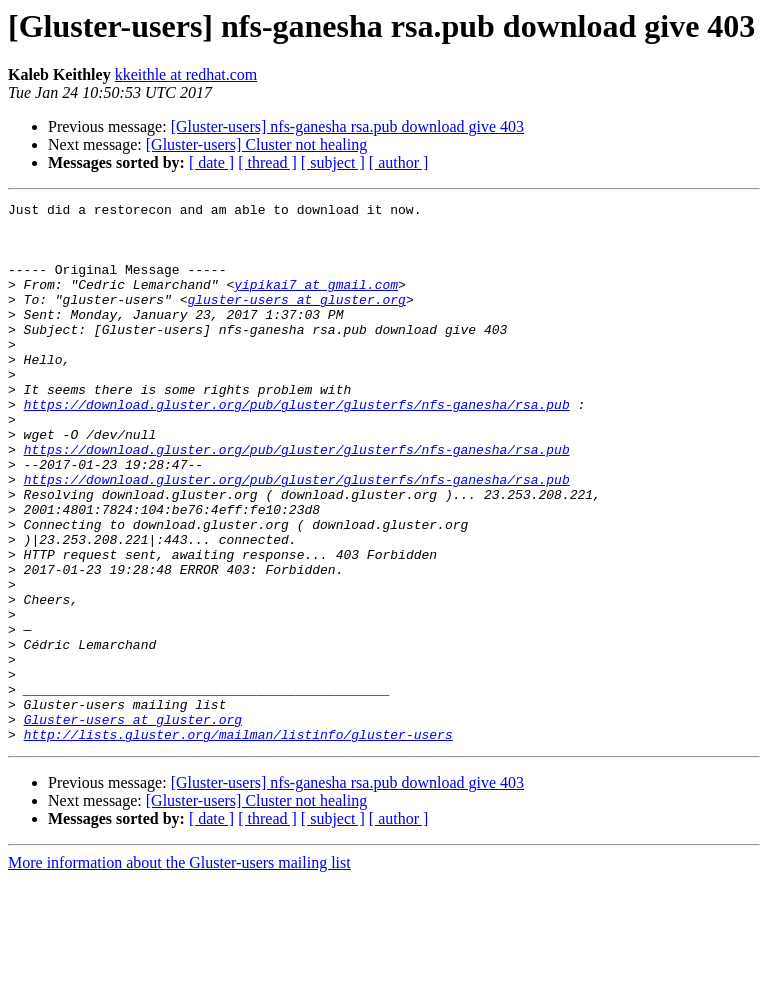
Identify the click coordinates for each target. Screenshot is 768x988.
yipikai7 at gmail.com (316, 302)
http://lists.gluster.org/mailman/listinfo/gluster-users (238, 842)
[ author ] (399, 162)
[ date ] (211, 162)
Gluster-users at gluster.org (133, 824)
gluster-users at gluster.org (296, 320)
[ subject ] (333, 162)
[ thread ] (267, 162)
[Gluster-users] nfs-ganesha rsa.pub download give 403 (347, 126)
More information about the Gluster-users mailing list (179, 970)
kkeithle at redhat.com (186, 74)
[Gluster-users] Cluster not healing (256, 144)
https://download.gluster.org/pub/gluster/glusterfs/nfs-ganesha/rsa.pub (297, 446)
